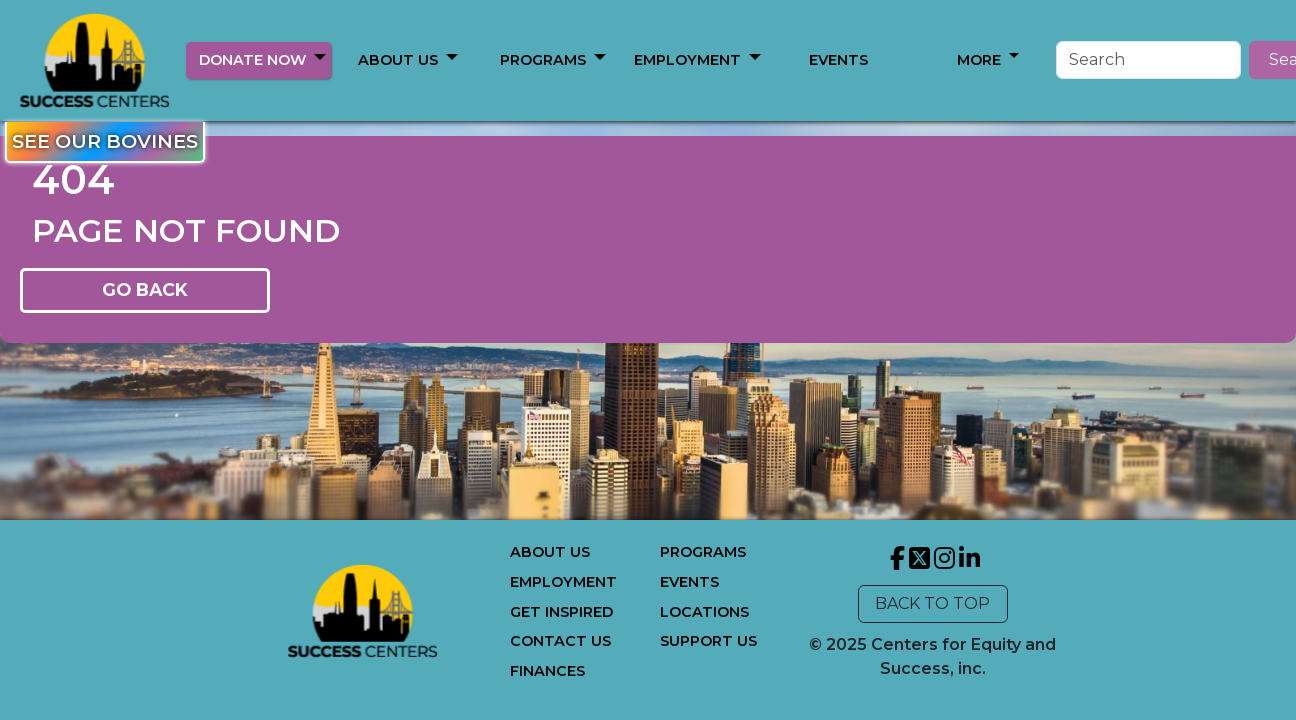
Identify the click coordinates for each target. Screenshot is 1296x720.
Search (1227, 59)
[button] (320, 57)
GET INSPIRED (561, 612)
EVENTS (689, 582)
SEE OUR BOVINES (105, 141)
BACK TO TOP (932, 603)
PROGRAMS (703, 552)
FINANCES (547, 671)
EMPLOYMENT (563, 582)
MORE (544, 60)
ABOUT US (398, 60)
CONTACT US (560, 641)
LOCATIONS (704, 612)
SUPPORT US (708, 641)
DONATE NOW (252, 60)
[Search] (1078, 60)
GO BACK (145, 289)
